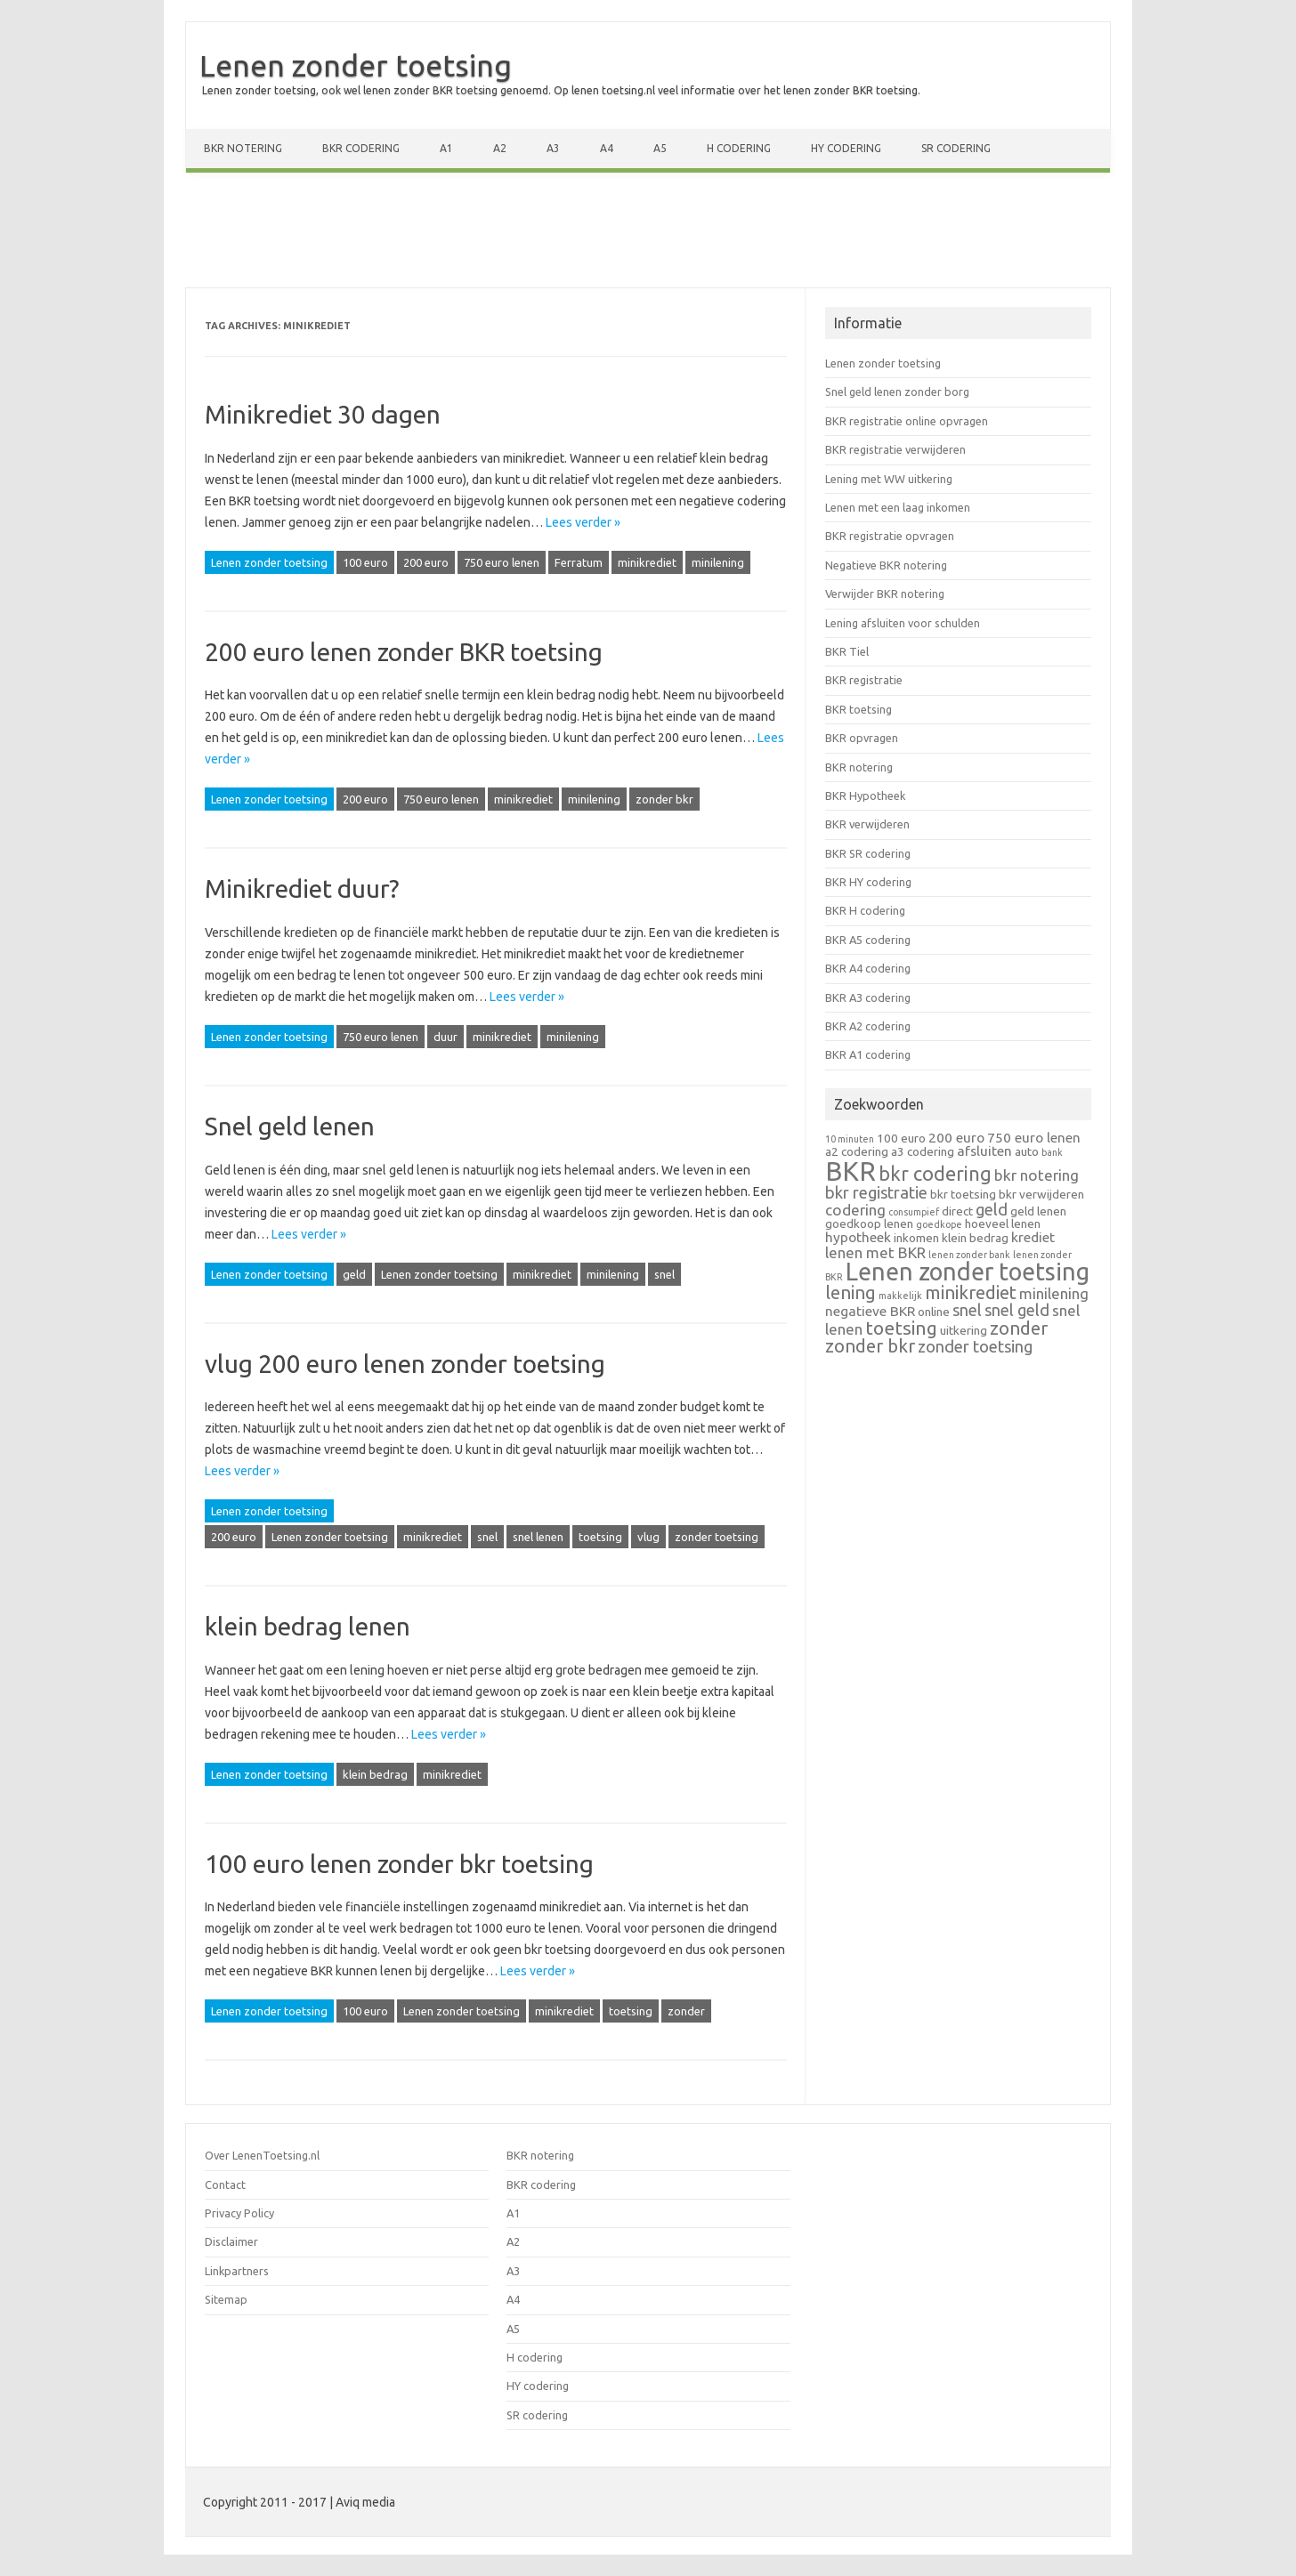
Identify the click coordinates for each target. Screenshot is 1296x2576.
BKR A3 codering (868, 997)
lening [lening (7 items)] (850, 1292)
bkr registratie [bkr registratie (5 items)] (876, 1192)
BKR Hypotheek (865, 795)
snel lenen (538, 1536)
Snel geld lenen (290, 1126)
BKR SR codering (868, 853)
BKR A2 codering (868, 1026)
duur (445, 1036)
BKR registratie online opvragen (906, 421)
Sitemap (226, 2299)
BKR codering (361, 148)
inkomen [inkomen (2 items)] (916, 1238)
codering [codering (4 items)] (855, 1209)
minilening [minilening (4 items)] (1054, 1293)
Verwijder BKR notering (884, 593)
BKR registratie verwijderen (895, 449)
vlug (648, 1536)
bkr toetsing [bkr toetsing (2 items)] (963, 1194)
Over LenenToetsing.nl (262, 2155)
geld (354, 1274)
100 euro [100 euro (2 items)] (901, 1138)
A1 (446, 148)
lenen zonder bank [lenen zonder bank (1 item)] (969, 1254)
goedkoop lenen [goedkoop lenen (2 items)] (869, 1223)
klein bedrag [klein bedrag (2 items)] (975, 1238)
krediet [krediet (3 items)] (1033, 1237)
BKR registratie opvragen (889, 535)
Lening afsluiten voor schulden (902, 623)
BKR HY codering (868, 882)
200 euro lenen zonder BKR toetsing (404, 652)
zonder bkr (664, 799)
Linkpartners (237, 2271)
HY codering (846, 148)
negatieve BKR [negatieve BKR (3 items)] (870, 1311)
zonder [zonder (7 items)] (1019, 1328)
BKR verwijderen (867, 824)
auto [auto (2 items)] (1027, 1151)
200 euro (426, 562)
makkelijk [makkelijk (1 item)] (900, 1295)
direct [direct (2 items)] (957, 1211)
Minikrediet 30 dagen (323, 414)
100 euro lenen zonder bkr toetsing (399, 1863)
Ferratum (579, 562)
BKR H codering (865, 910)
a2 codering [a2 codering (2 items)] (856, 1151)
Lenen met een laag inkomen (897, 507)
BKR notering (243, 148)
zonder (686, 2011)
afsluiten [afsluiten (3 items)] (984, 1151)
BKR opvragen (861, 737)
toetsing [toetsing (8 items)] (901, 1327)
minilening (718, 562)
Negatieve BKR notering (886, 565)
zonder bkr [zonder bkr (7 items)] (870, 1346)
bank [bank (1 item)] (1052, 1152)
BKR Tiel (847, 651)
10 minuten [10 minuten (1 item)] (849, 1139)
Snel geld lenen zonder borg (897, 391)
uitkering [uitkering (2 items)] (963, 1330)
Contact (225, 2184)
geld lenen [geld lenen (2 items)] (1038, 1211)
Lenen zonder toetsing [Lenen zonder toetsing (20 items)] (967, 1271)
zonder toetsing (716, 1536)
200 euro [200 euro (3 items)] (956, 1137)
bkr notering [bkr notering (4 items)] (1036, 1175)
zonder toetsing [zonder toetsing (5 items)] (975, 1346)
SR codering (956, 148)
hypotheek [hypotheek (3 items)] (858, 1237)
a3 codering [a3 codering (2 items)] (922, 1151)
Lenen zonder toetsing (355, 65)
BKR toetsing (858, 709)
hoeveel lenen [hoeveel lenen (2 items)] (1003, 1223)
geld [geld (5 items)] (992, 1209)
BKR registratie (864, 680)
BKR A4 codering (868, 968)
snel (664, 1274)
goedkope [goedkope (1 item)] (939, 1224)
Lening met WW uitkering (888, 478)
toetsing (600, 1536)
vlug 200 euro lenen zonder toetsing (405, 1363)
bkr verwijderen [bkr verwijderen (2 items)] (1041, 1194)
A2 (499, 148)
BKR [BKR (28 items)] (850, 1171)
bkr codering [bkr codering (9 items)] (935, 1173)
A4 (606, 148)
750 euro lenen (501, 562)
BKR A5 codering (868, 939)
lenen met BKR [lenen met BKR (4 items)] (875, 1252)
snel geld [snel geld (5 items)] (1016, 1310)
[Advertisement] (648, 234)
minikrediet (647, 562)
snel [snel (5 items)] (967, 1310)
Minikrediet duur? (302, 888)
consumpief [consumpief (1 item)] (913, 1212)
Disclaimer (231, 2241)
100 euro (365, 562)
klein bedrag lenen (307, 1626)
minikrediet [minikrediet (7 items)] (971, 1292)
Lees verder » (583, 522)
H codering (739, 148)
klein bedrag (375, 1774)
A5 (660, 148)
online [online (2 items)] (934, 1311)
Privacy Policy (239, 2213)
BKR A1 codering (868, 1054)
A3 (553, 148)
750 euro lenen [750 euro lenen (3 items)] (1034, 1137)
